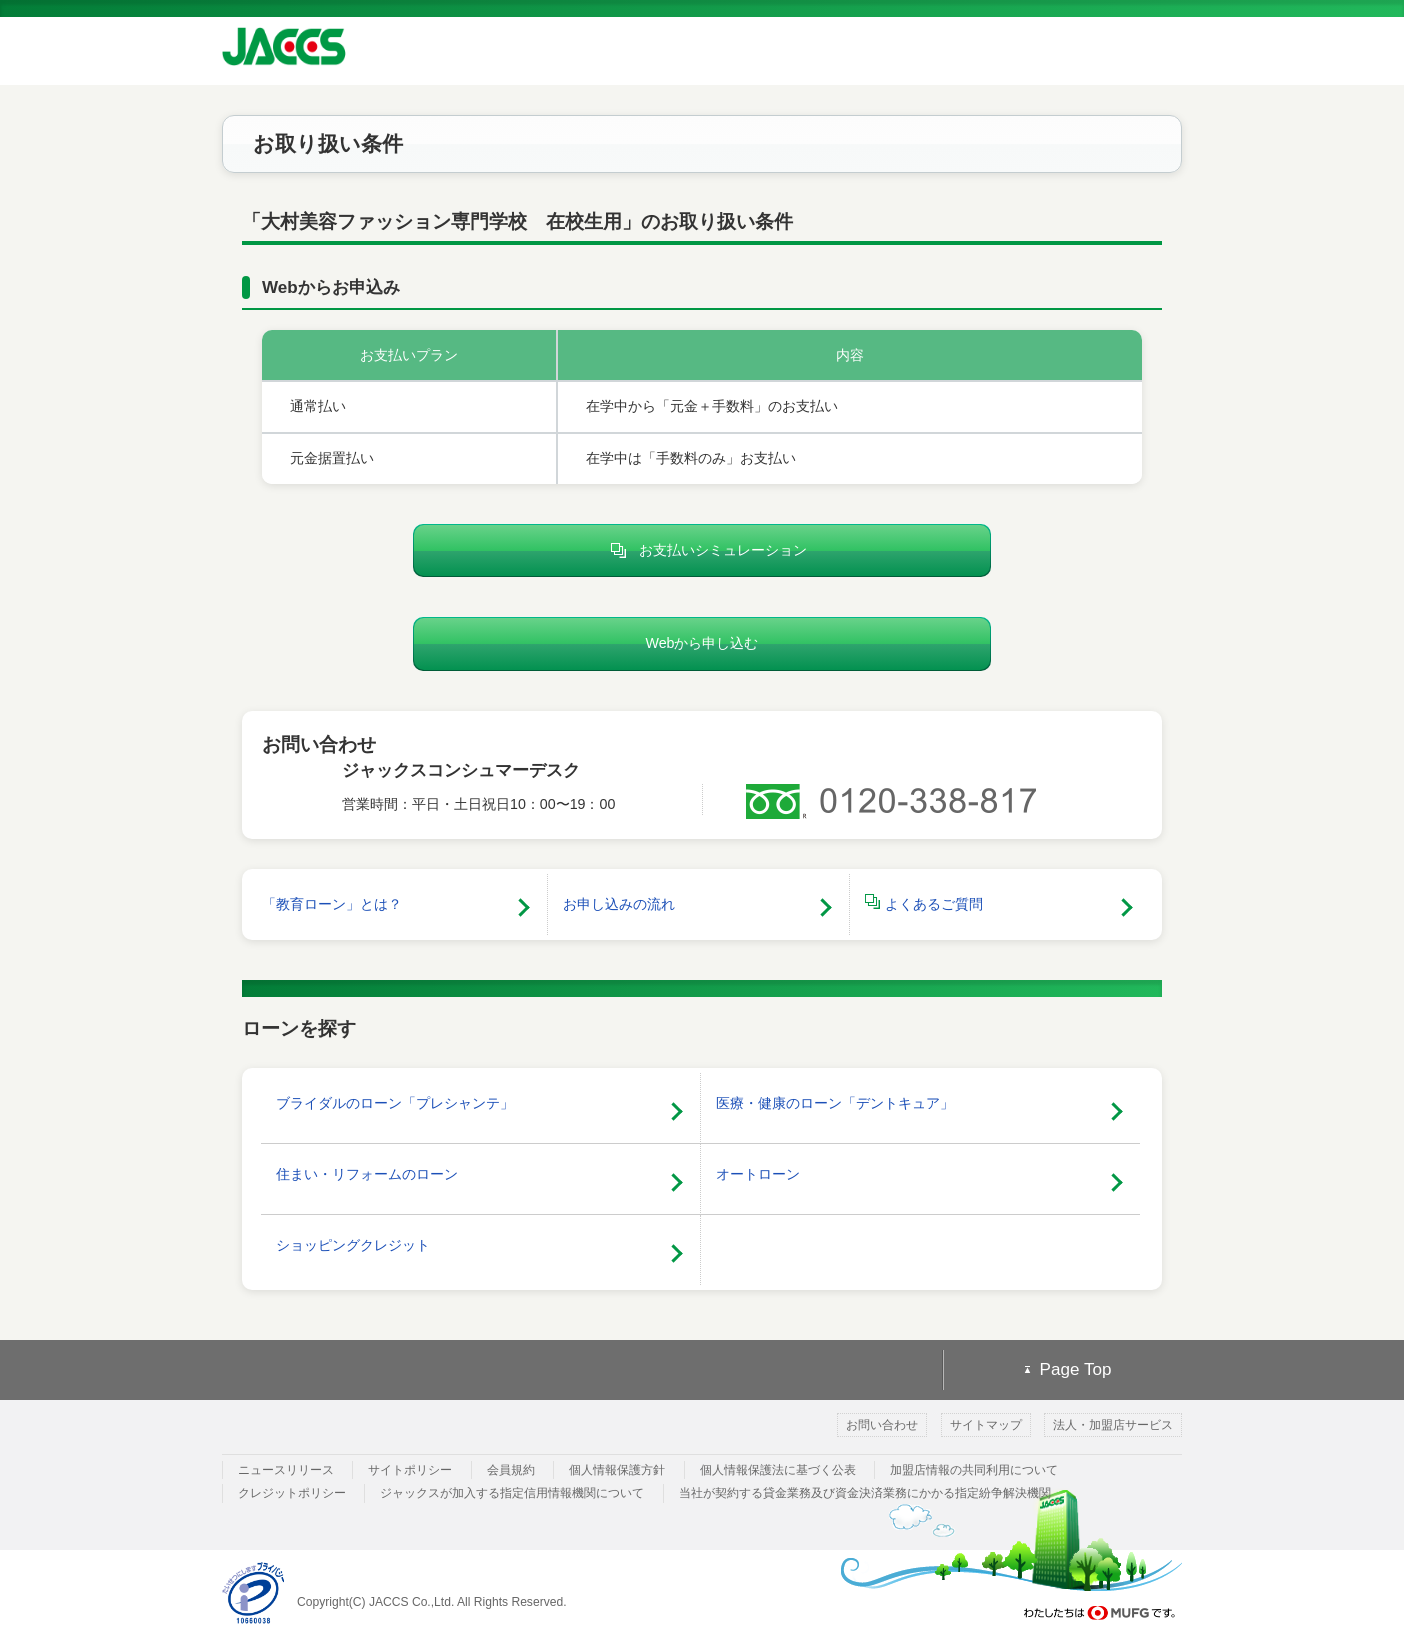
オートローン (758, 1174)
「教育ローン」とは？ (332, 904)
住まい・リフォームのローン (367, 1174)
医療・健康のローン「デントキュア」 (835, 1103)
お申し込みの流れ (619, 904)
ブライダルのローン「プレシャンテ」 (395, 1103)
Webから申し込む (701, 643)
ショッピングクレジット (353, 1245)
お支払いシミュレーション (702, 551)
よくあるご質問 (924, 903)
